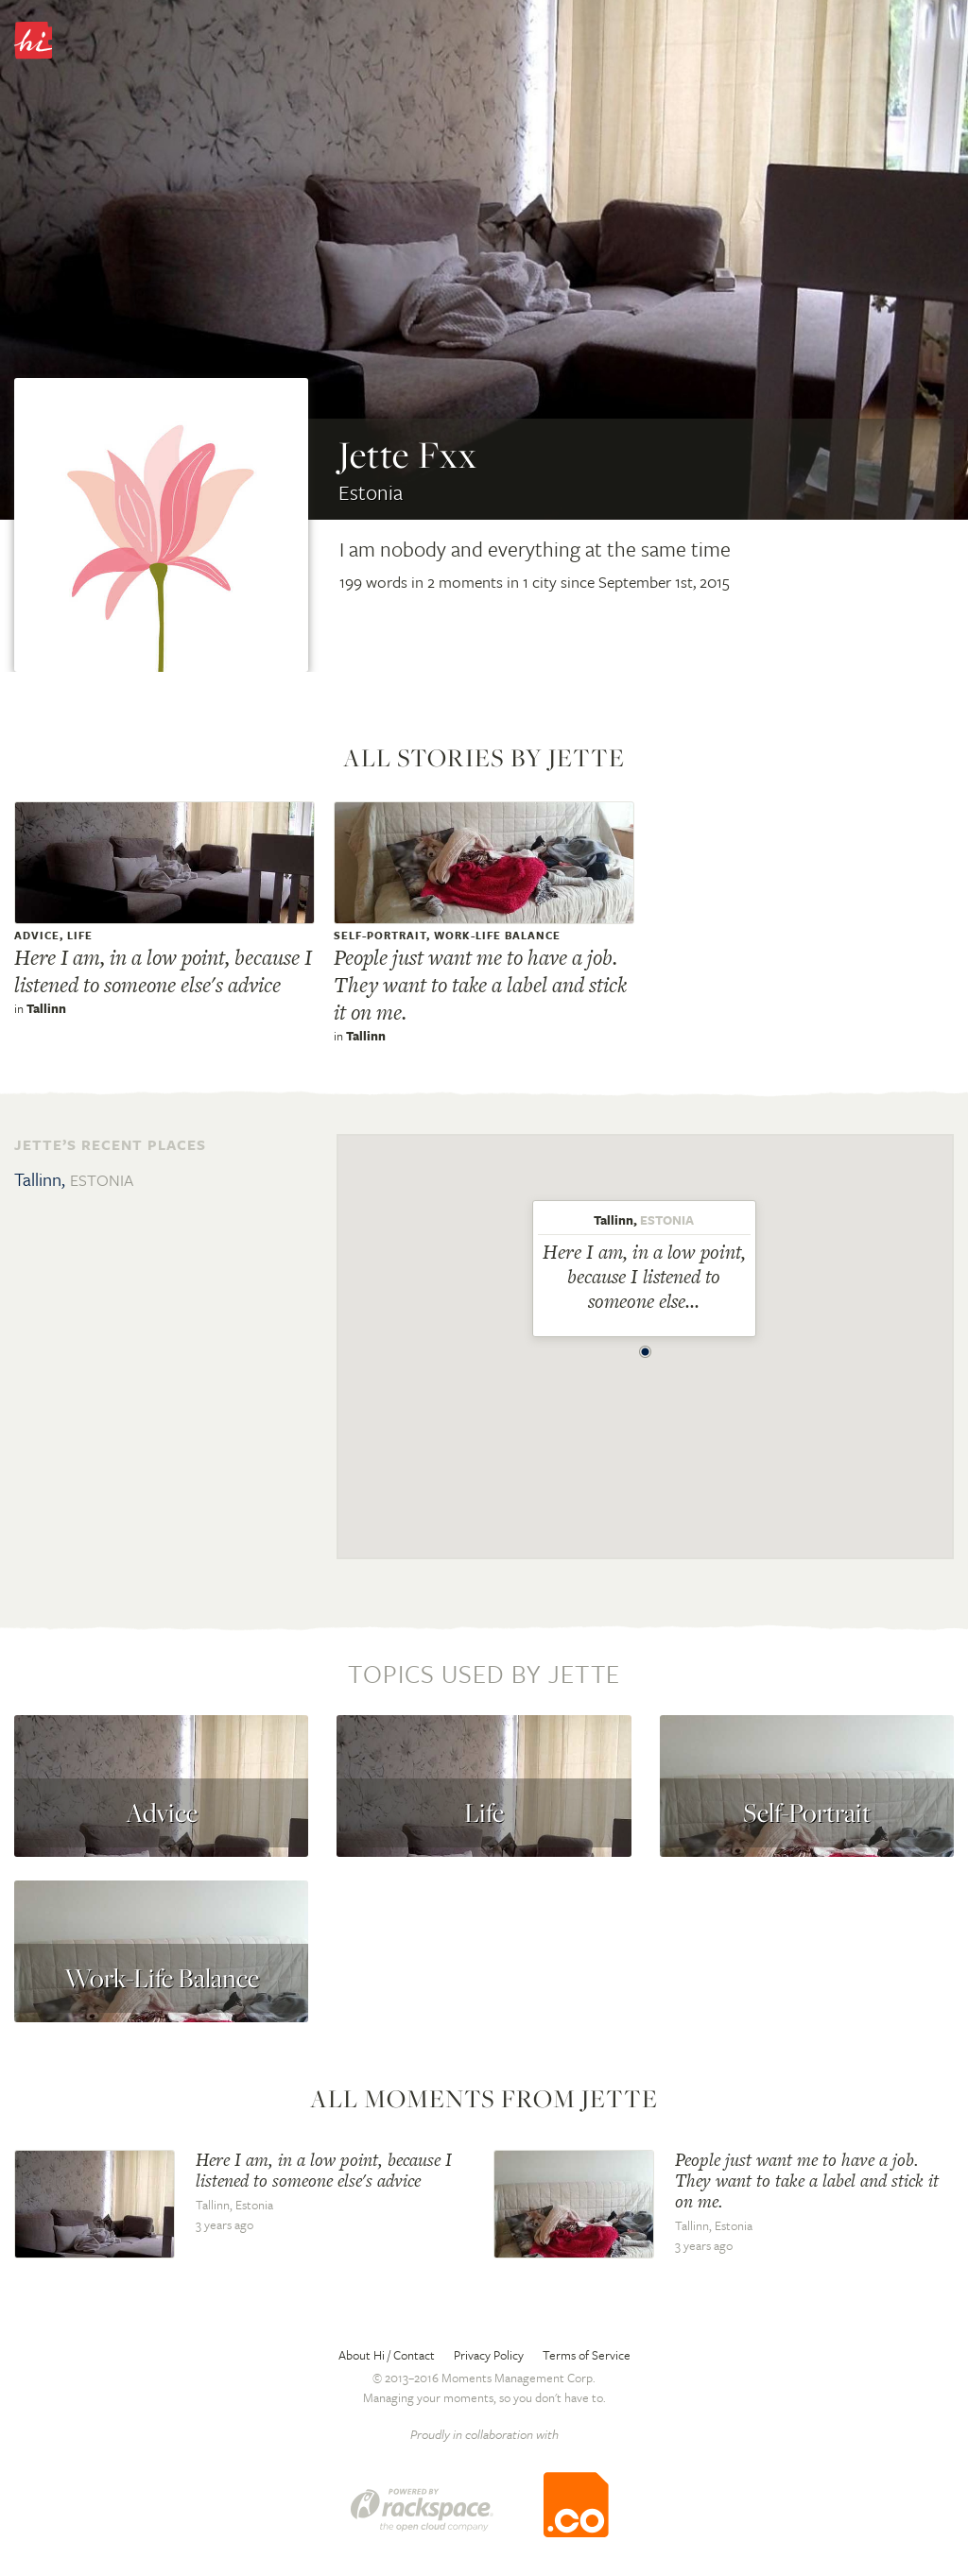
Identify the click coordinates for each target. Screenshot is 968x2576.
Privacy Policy (489, 2354)
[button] (645, 1346)
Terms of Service (587, 2354)
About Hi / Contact (386, 2354)
